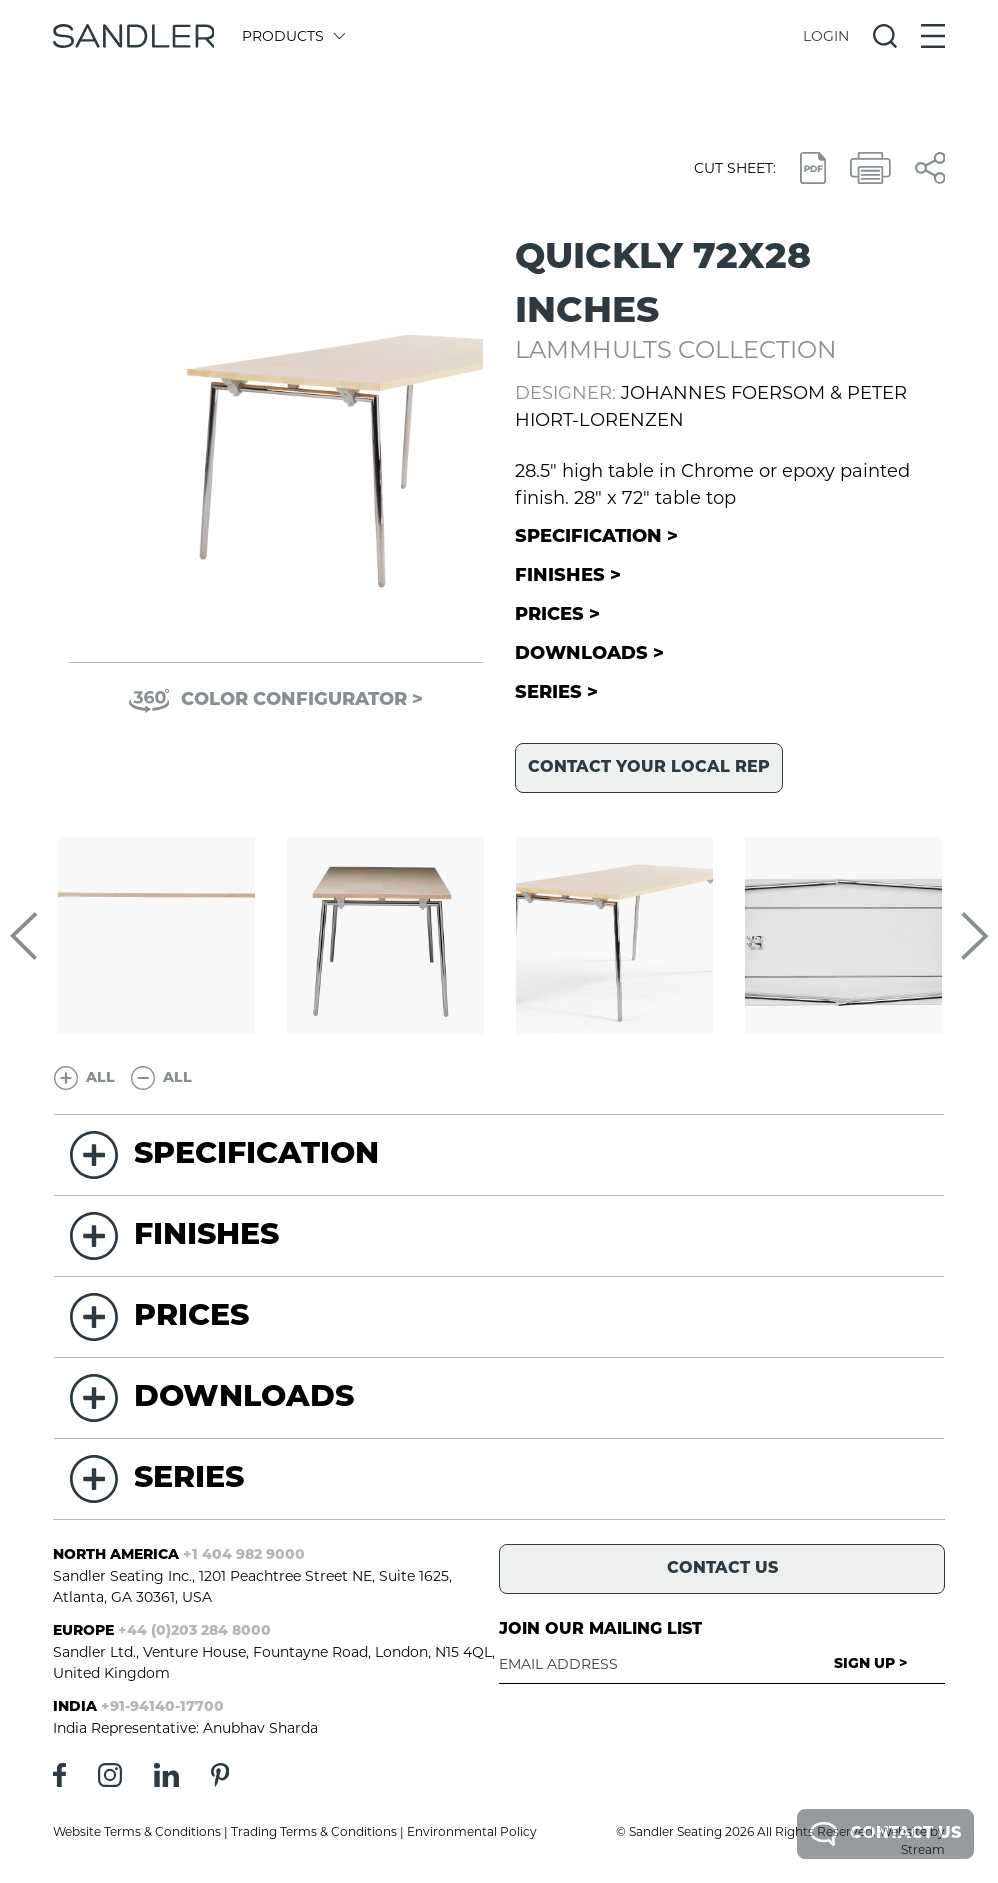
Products (292, 36)
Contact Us (885, 1834)
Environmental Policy (472, 1831)
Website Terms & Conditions (137, 1831)
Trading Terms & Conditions (314, 1831)
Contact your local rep (649, 768)
